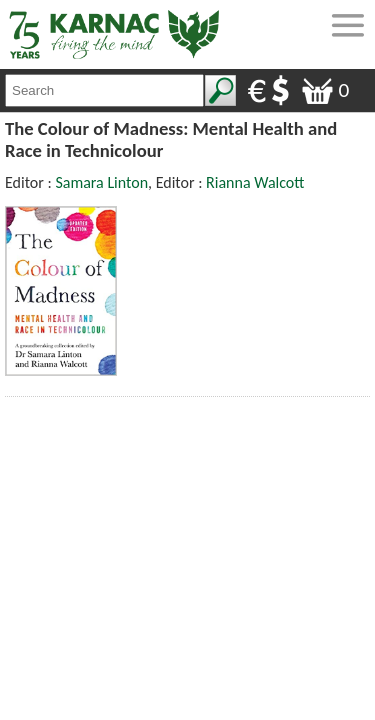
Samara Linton (101, 182)
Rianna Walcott (255, 182)
